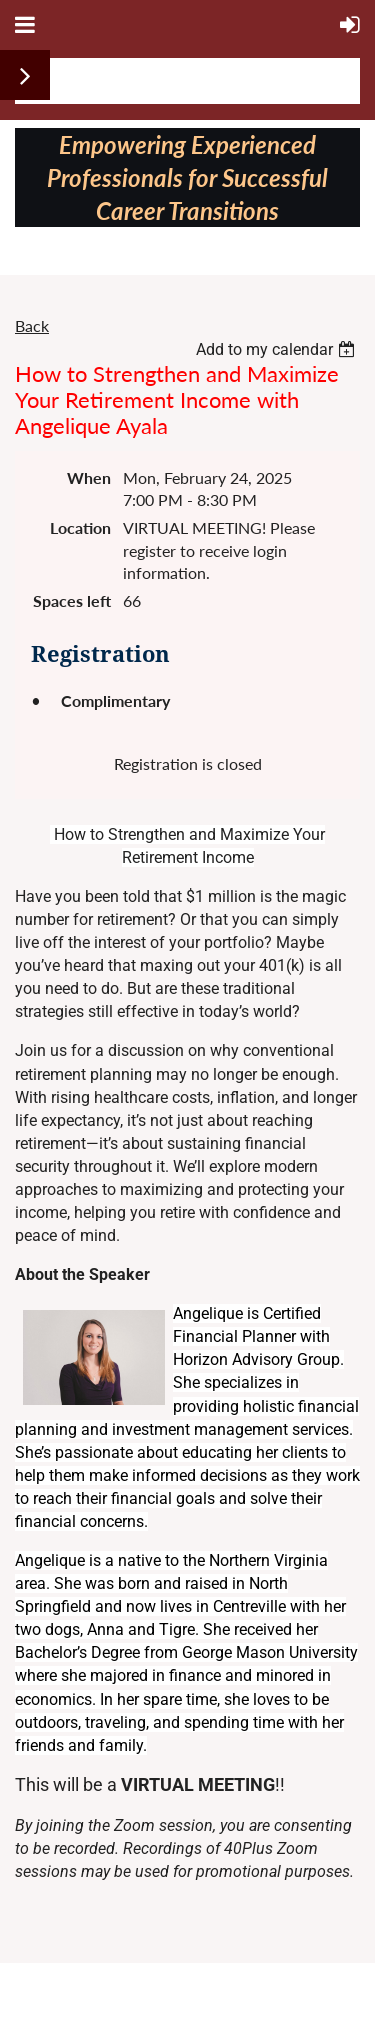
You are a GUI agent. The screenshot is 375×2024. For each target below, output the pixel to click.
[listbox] (278, 349)
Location (80, 527)
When (89, 477)
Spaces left (72, 600)
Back (32, 325)
